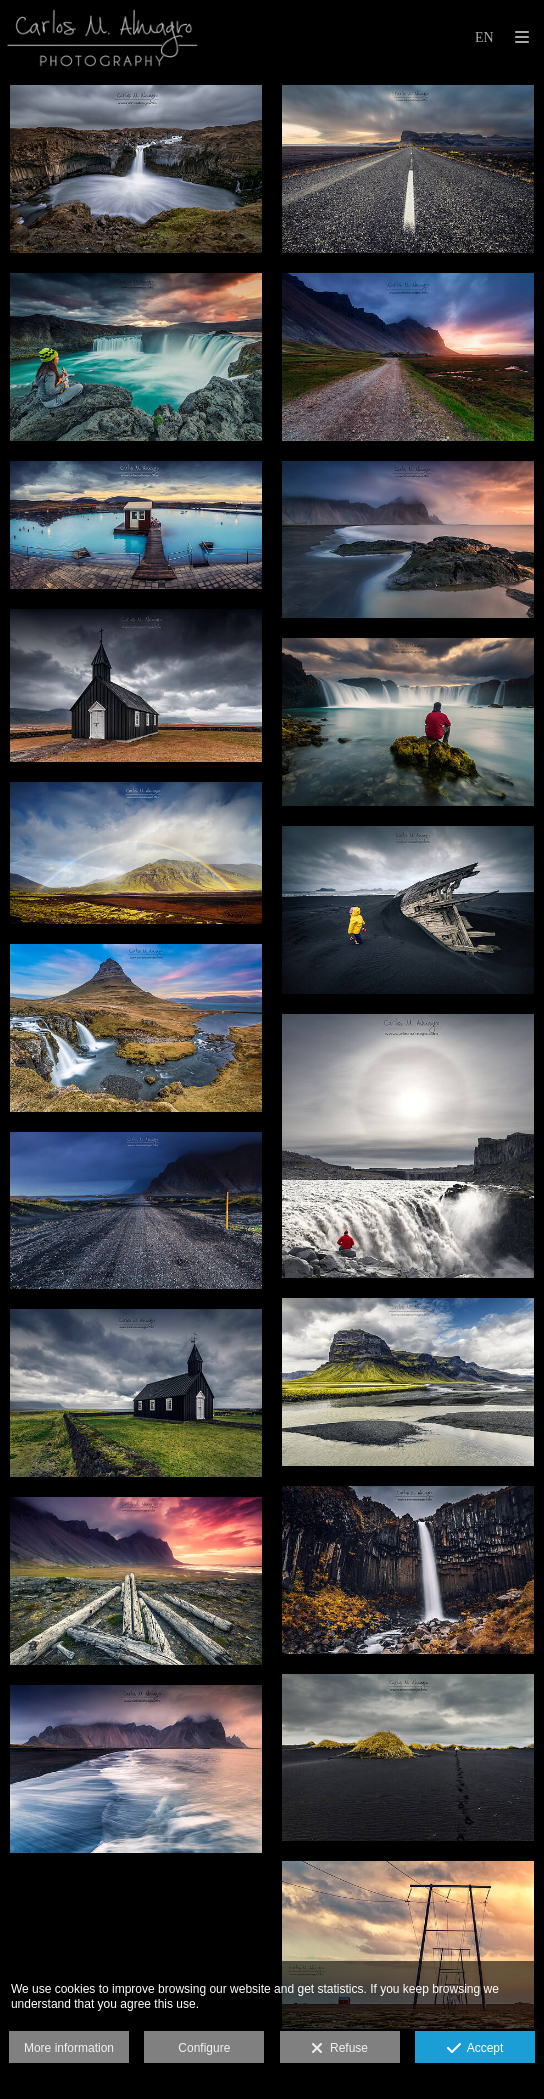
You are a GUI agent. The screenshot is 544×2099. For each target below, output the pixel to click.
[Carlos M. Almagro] (102, 37)
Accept (475, 2049)
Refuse (339, 2049)
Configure (204, 2048)
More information (69, 2048)
